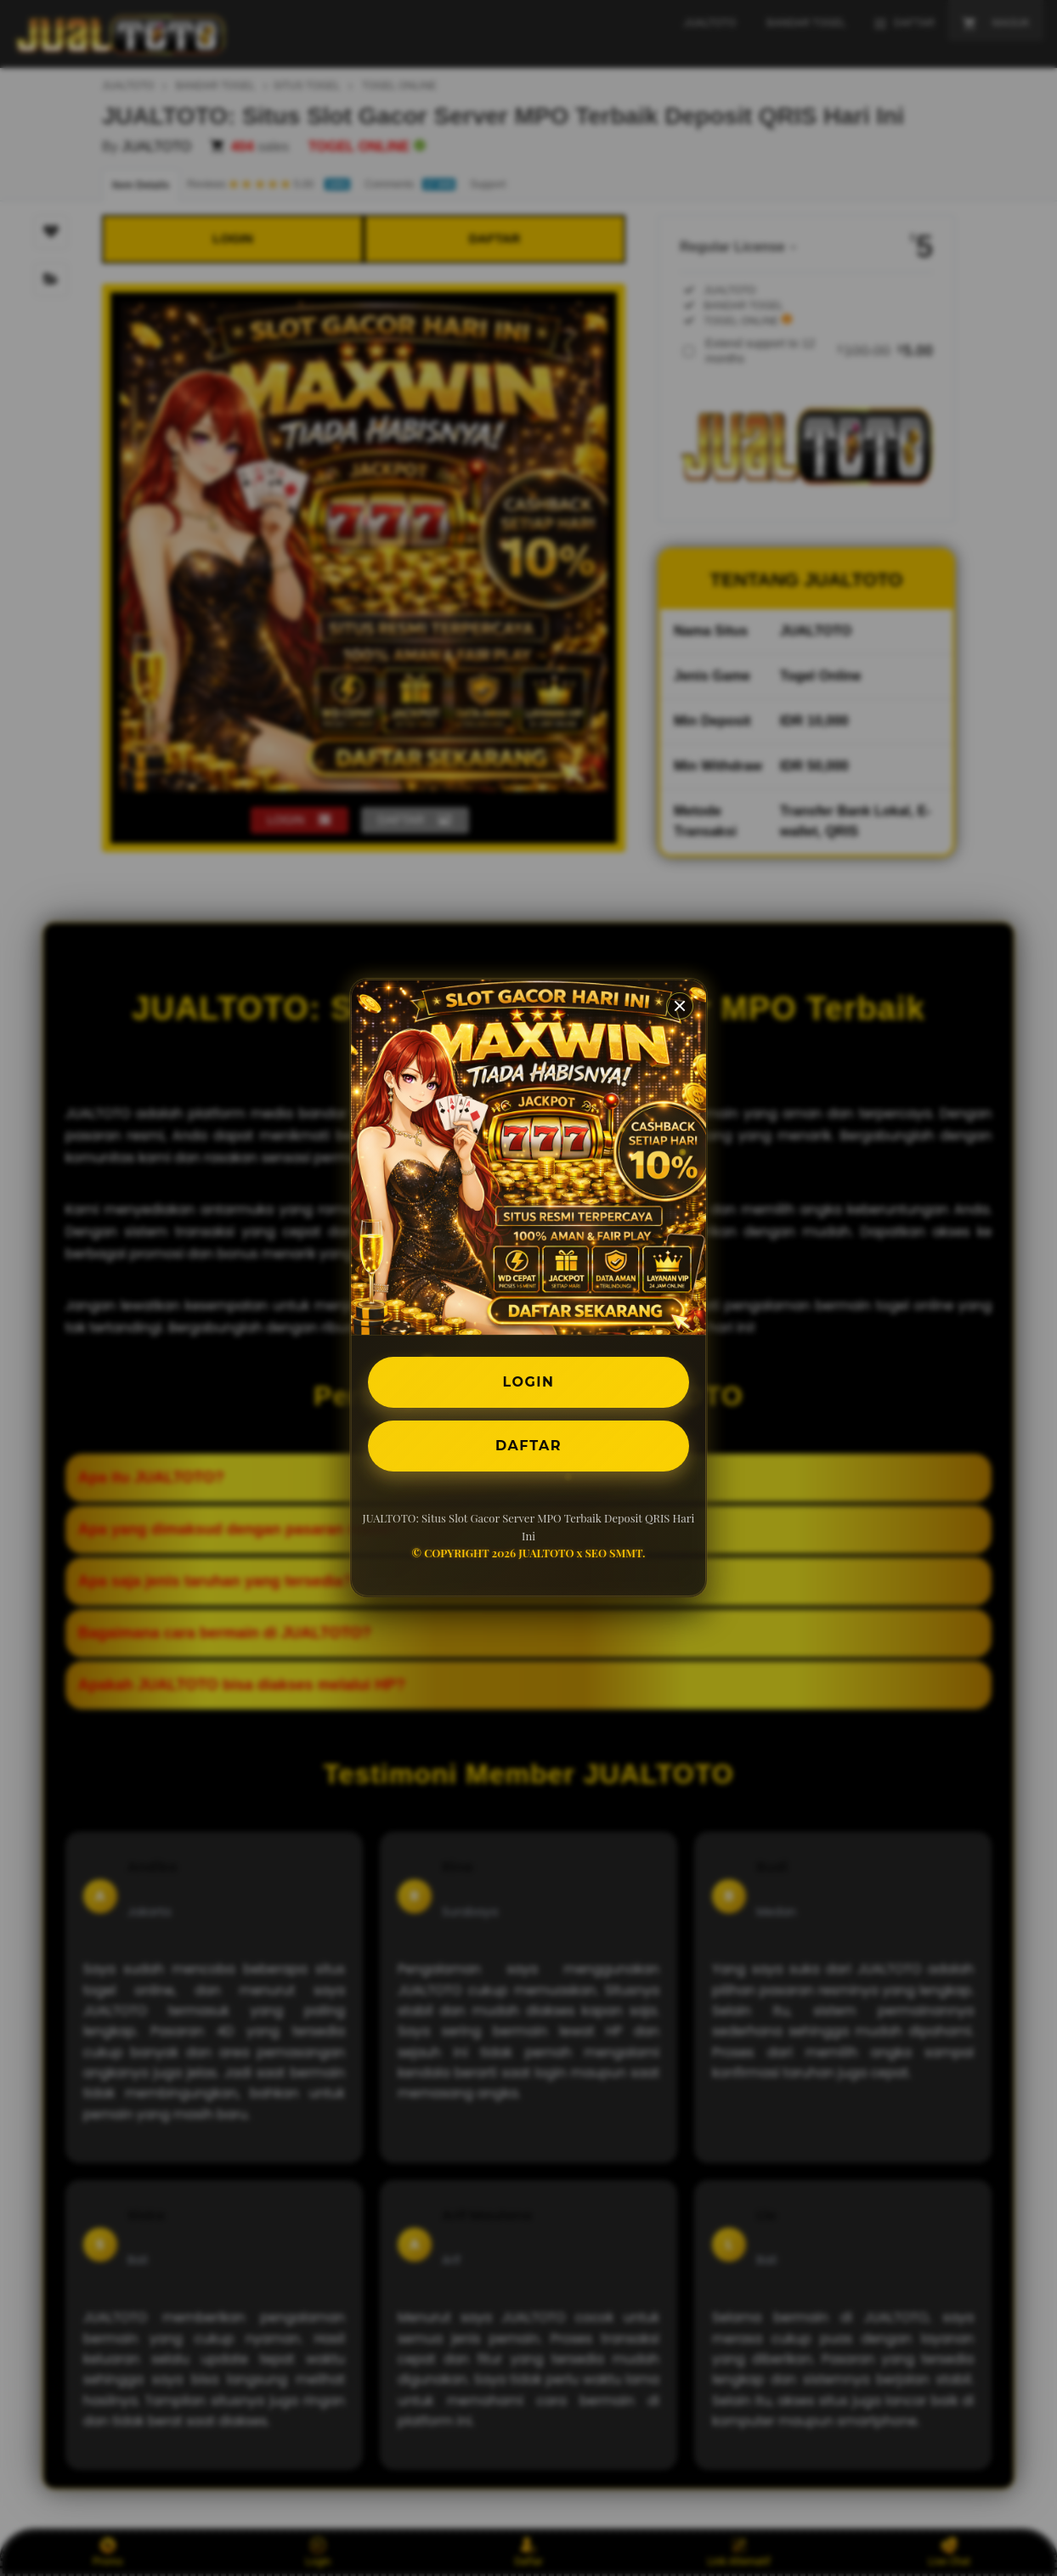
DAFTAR (528, 1446)
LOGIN (529, 1382)
